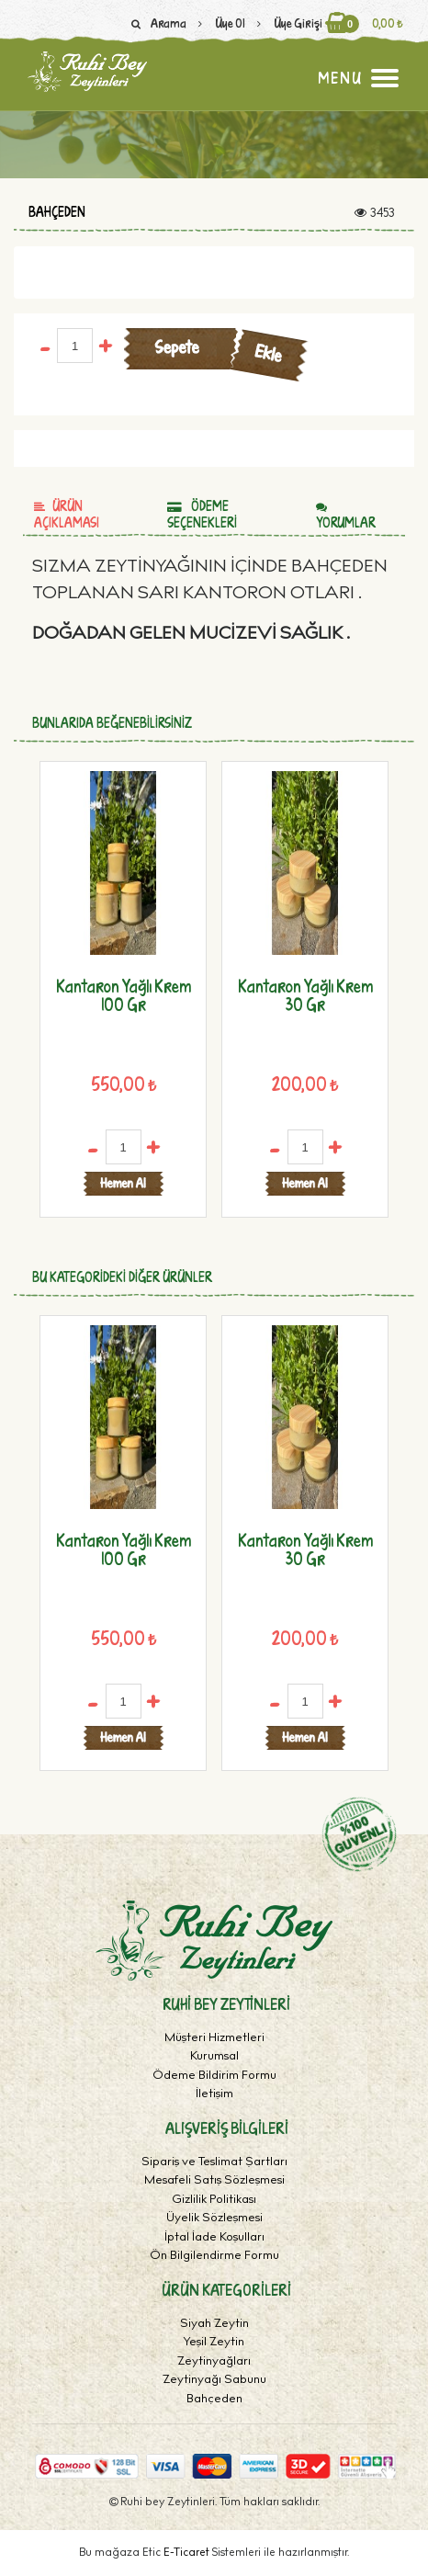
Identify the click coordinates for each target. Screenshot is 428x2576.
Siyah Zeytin (214, 2325)
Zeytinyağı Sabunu (214, 2381)
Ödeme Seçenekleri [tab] (202, 514)
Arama (155, 23)
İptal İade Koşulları (214, 2238)
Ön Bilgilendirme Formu (214, 2257)
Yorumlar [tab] (346, 517)
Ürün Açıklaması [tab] (66, 514)
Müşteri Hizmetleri (214, 2039)
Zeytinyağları (214, 2362)
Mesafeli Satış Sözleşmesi (214, 2181)
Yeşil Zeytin (214, 2343)
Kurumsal (214, 2057)
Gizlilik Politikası (214, 2201)
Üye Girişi (285, 23)
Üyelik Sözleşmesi (214, 2219)
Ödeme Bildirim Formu (214, 2076)
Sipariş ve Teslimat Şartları (214, 2163)
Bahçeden (56, 212)
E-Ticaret (187, 2553)
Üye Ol (217, 23)
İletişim (214, 2095)
